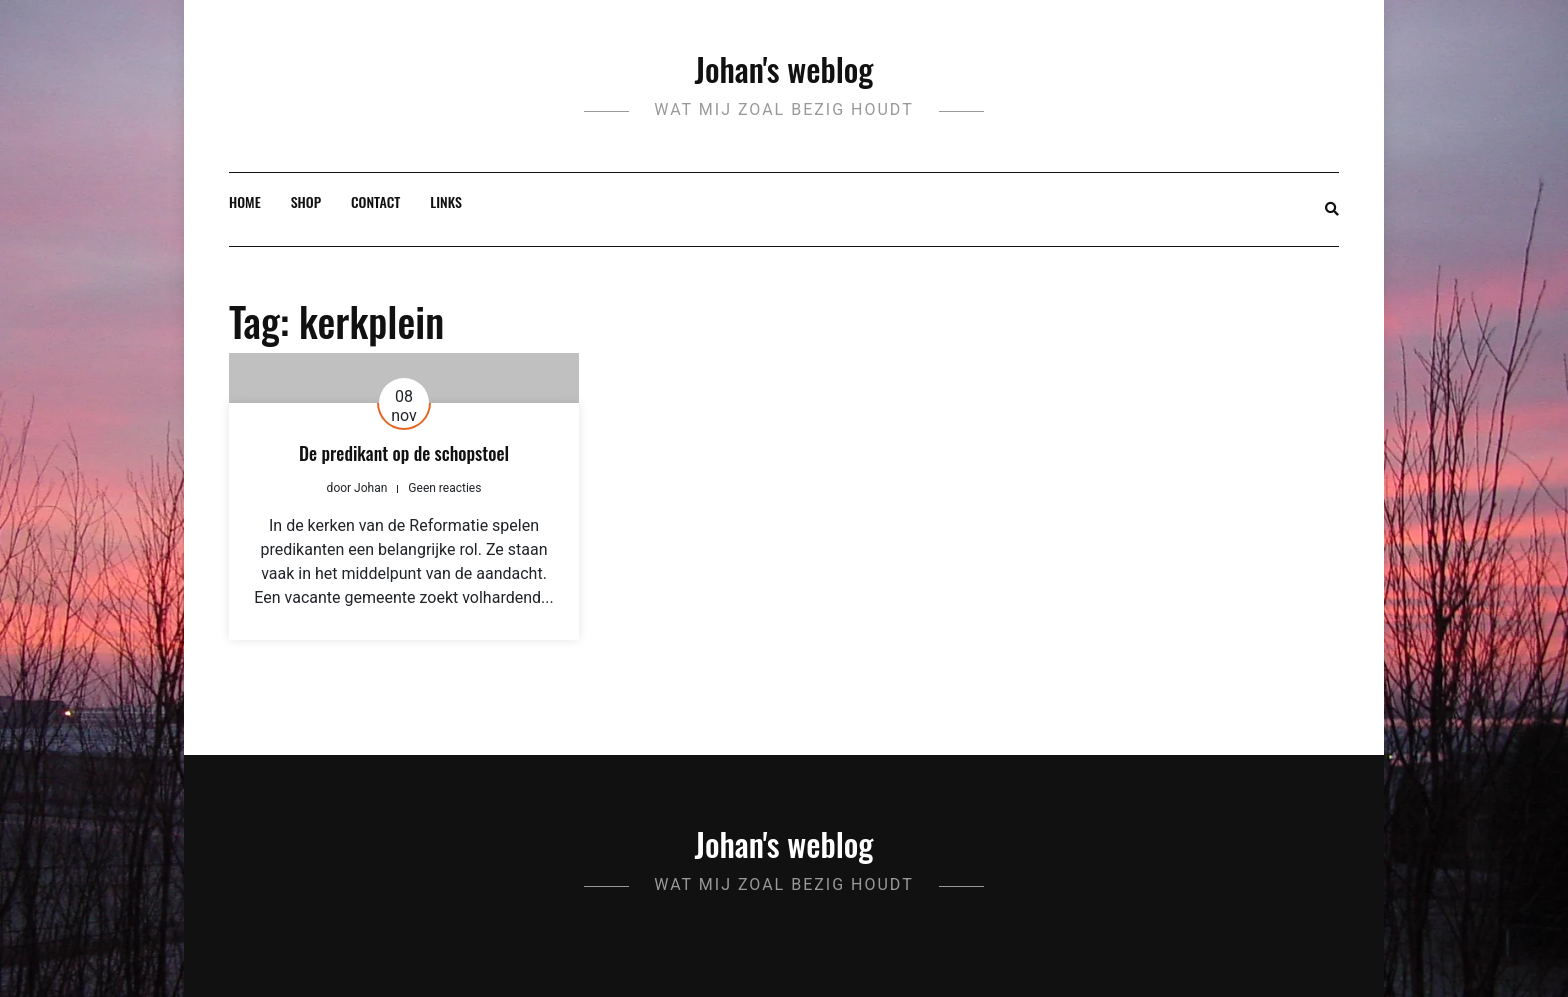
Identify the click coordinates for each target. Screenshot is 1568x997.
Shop (306, 201)
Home (245, 201)
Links (446, 201)
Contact (375, 201)
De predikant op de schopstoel (404, 453)
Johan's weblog (784, 68)
